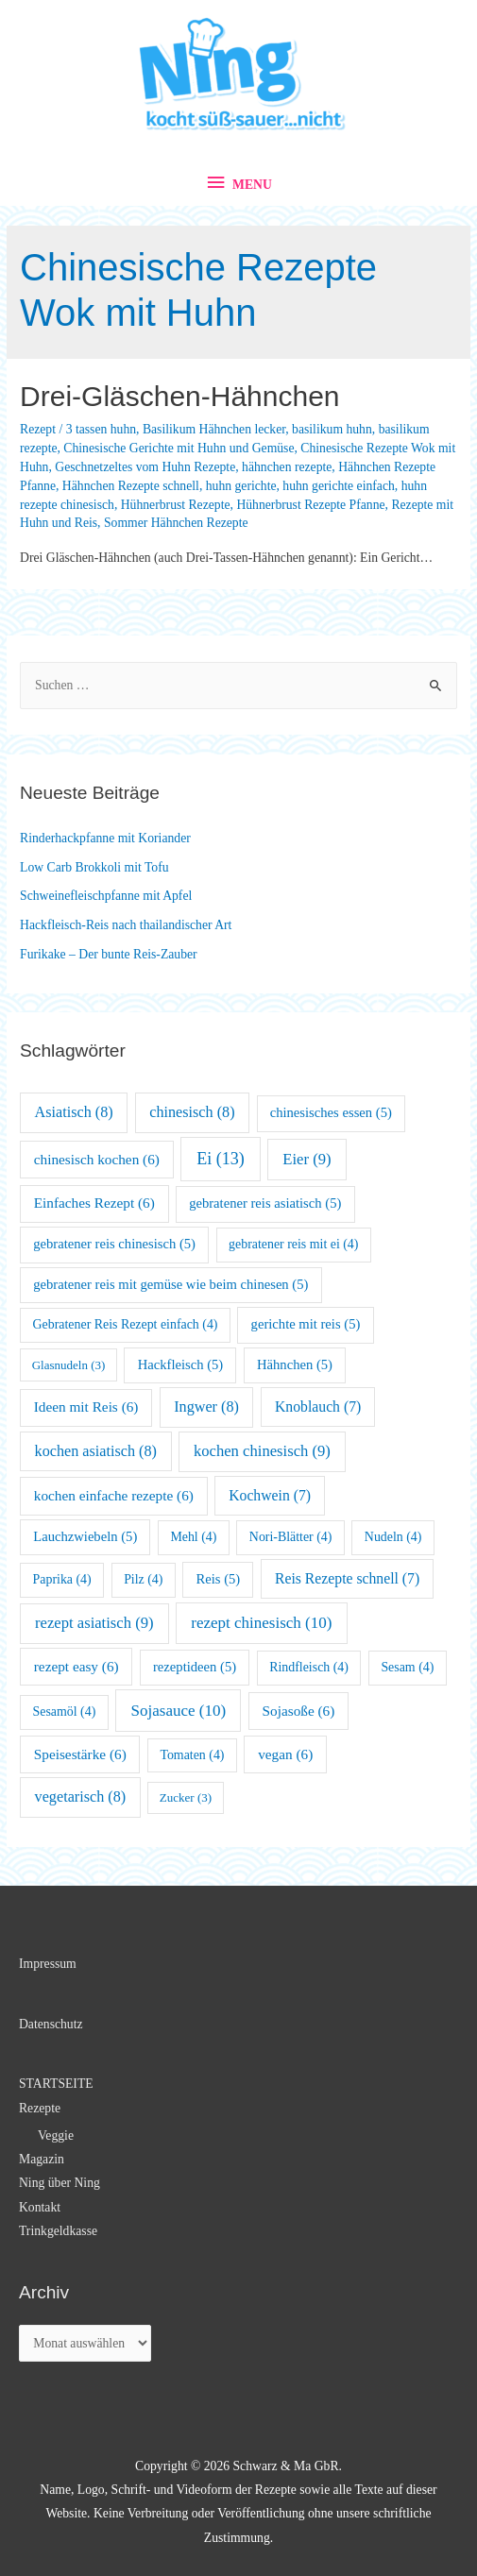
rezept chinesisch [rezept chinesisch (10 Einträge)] (261, 1623)
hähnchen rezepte (287, 467)
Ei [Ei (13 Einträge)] (220, 1158)
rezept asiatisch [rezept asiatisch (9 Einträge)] (94, 1623)
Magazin (41, 2159)
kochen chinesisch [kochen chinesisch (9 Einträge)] (262, 1451)
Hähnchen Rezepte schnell (130, 486)
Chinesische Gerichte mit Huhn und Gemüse (178, 448)
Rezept (38, 429)
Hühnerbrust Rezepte (175, 505)
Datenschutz (51, 2024)
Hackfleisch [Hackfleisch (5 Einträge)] (181, 1364)
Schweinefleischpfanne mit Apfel (106, 896)
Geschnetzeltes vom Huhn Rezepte (145, 467)
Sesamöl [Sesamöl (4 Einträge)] (64, 1711)
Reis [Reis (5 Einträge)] (218, 1578)
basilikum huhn (332, 429)
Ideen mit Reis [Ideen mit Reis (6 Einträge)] (86, 1406)
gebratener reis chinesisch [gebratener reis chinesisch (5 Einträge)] (114, 1243)
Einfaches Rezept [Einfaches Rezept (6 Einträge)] (94, 1203)
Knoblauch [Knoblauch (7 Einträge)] (318, 1406)
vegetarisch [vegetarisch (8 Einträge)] (81, 1796)
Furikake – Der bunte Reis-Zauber (108, 954)
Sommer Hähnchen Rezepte (176, 523)
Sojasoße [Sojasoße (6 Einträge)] (299, 1711)
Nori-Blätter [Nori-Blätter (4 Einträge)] (290, 1537)
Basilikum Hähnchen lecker (214, 429)
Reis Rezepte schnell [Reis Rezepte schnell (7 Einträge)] (347, 1578)
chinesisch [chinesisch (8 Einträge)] (191, 1112)
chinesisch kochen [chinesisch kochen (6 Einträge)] (97, 1159)
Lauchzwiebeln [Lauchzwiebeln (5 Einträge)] (85, 1536)
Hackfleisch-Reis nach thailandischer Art (125, 925)
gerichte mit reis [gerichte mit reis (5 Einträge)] (306, 1323)
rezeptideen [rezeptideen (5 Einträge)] (194, 1666)
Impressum (48, 1964)
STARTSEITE (56, 2083)
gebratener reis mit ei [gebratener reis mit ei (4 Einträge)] (293, 1244)
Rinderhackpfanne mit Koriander (105, 838)
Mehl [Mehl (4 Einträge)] (193, 1537)
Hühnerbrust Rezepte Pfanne (310, 505)
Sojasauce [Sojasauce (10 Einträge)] (179, 1711)
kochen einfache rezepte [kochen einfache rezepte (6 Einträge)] (114, 1495)
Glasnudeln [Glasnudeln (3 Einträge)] (69, 1365)
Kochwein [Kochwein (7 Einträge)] (270, 1495)
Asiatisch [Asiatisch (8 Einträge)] (74, 1112)
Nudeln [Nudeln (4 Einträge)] (393, 1537)
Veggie (56, 2135)
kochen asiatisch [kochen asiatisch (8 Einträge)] (96, 1451)
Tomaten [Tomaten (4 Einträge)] (192, 1755)
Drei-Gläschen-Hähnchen (180, 396)
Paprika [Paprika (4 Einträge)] (62, 1579)
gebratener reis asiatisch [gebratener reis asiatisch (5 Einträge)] (265, 1203)
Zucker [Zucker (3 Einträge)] (186, 1797)
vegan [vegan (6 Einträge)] (285, 1754)
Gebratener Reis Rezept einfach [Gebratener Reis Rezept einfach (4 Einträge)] (125, 1324)
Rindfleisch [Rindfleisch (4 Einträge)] (309, 1667)
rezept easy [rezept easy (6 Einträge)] (76, 1666)
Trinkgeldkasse (58, 2231)
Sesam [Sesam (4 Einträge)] (407, 1667)
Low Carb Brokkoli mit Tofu (94, 867)
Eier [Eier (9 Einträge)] (306, 1159)
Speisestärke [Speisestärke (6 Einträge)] (80, 1754)
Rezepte (39, 2108)
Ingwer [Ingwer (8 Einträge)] (206, 1406)
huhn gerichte (241, 486)
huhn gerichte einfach (338, 486)
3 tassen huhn (101, 429)
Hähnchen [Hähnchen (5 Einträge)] (294, 1364)
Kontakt (39, 2207)
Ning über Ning (59, 2183)
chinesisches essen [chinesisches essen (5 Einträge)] (331, 1112)
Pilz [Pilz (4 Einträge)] (143, 1579)
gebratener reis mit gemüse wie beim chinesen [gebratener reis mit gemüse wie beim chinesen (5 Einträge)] (170, 1284)
